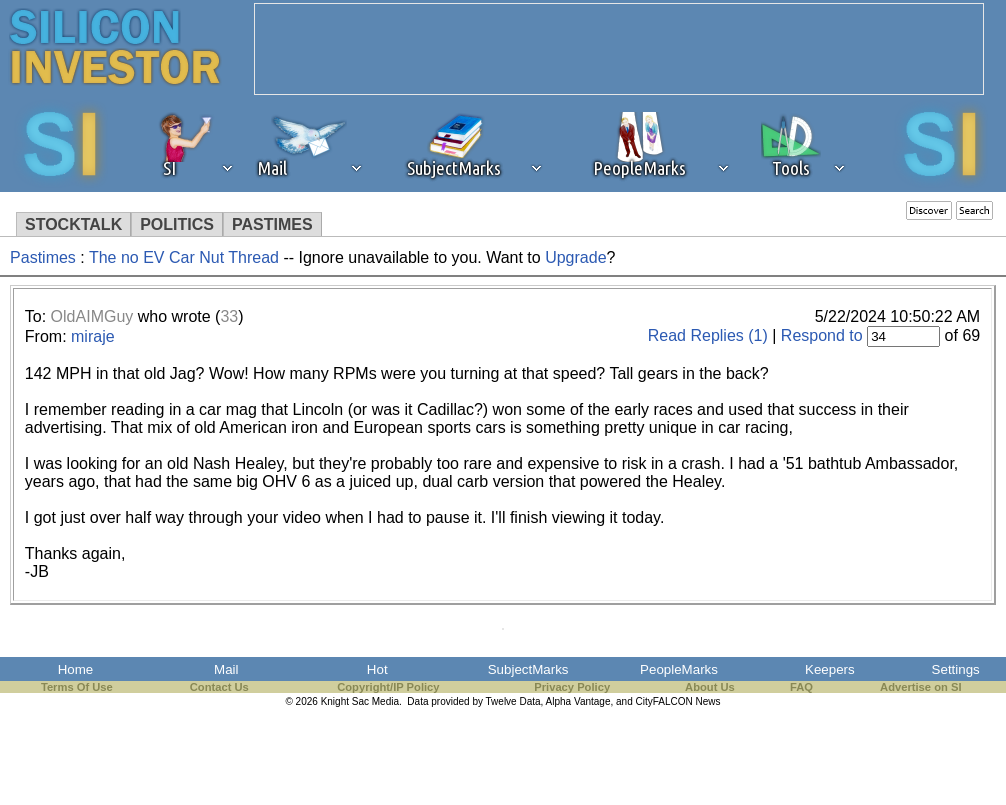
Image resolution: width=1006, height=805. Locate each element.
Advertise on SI (920, 687)
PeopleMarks (679, 669)
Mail (226, 669)
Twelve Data (513, 701)
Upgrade (575, 257)
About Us (710, 687)
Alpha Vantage (578, 701)
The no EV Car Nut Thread (186, 257)
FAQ (801, 687)
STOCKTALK (73, 224)
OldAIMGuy (92, 316)
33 (229, 316)
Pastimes (43, 257)
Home (76, 669)
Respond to (822, 335)
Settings (956, 669)
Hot (377, 669)
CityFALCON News (678, 701)
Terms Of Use (77, 687)
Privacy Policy (572, 687)
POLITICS (177, 224)
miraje (93, 336)
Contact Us (219, 687)
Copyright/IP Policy (388, 687)
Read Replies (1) (708, 335)
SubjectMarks (528, 669)
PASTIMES (272, 224)
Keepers (830, 669)
